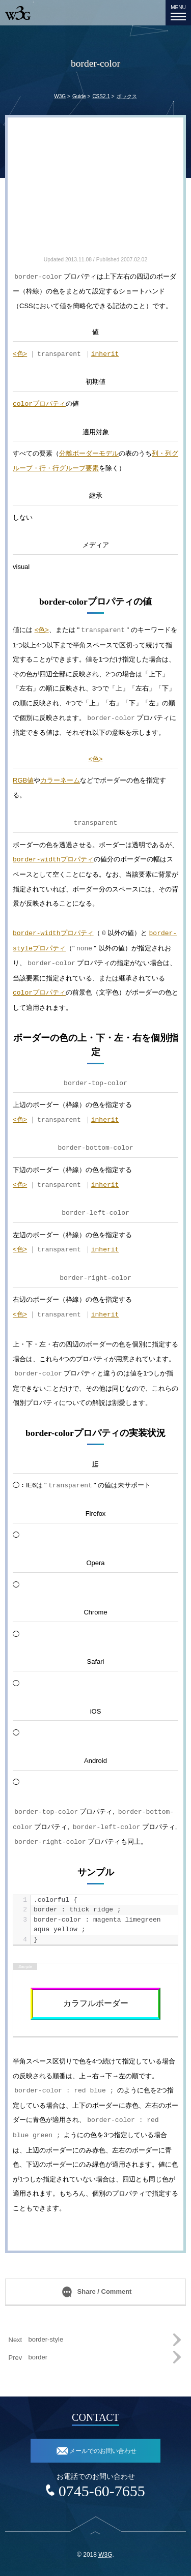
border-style (46, 2339)
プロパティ (39, 404)
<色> (20, 354)
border (38, 2357)
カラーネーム (60, 780)
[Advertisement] (95, 191)
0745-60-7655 (102, 2490)
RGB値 (23, 780)
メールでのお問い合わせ (103, 2450)
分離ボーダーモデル (89, 453)
